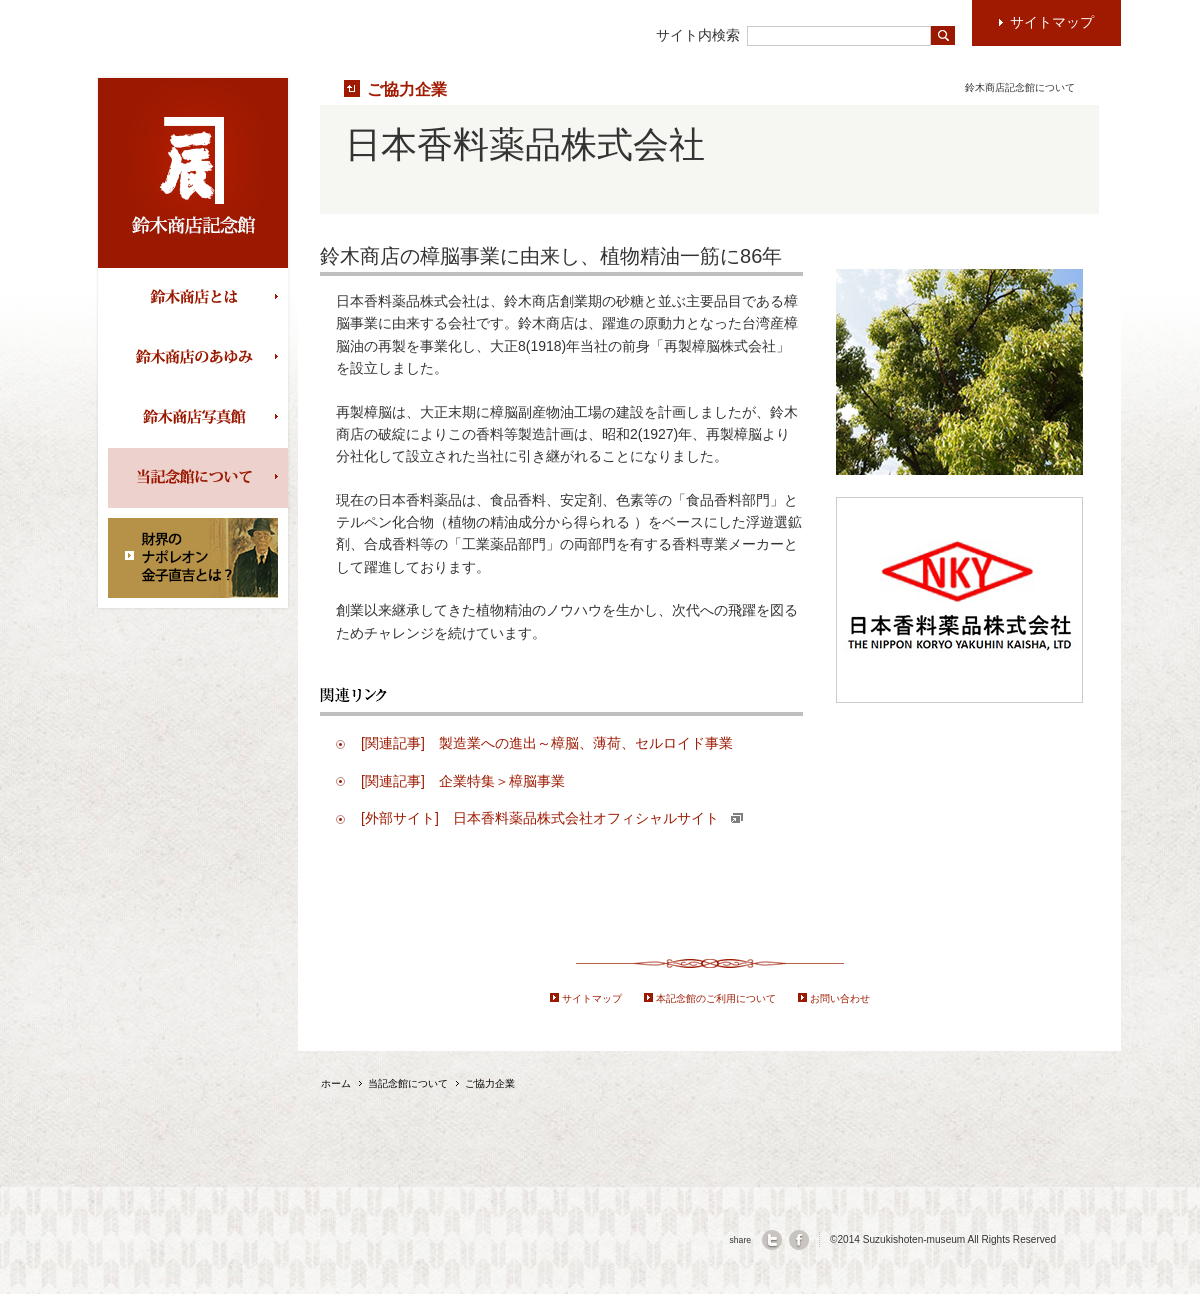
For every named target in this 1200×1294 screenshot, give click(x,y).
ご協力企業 (407, 89)
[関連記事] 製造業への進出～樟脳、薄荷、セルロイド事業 (547, 743)
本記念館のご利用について (716, 998)
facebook (799, 1240)
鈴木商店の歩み (198, 358)
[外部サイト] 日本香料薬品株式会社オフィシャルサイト (552, 818)
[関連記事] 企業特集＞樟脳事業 (463, 781)
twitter (772, 1240)
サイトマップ (592, 998)
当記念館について (198, 478)
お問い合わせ (840, 998)
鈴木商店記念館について (1020, 87)
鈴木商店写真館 (198, 418)
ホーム (336, 1083)
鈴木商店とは (198, 298)
